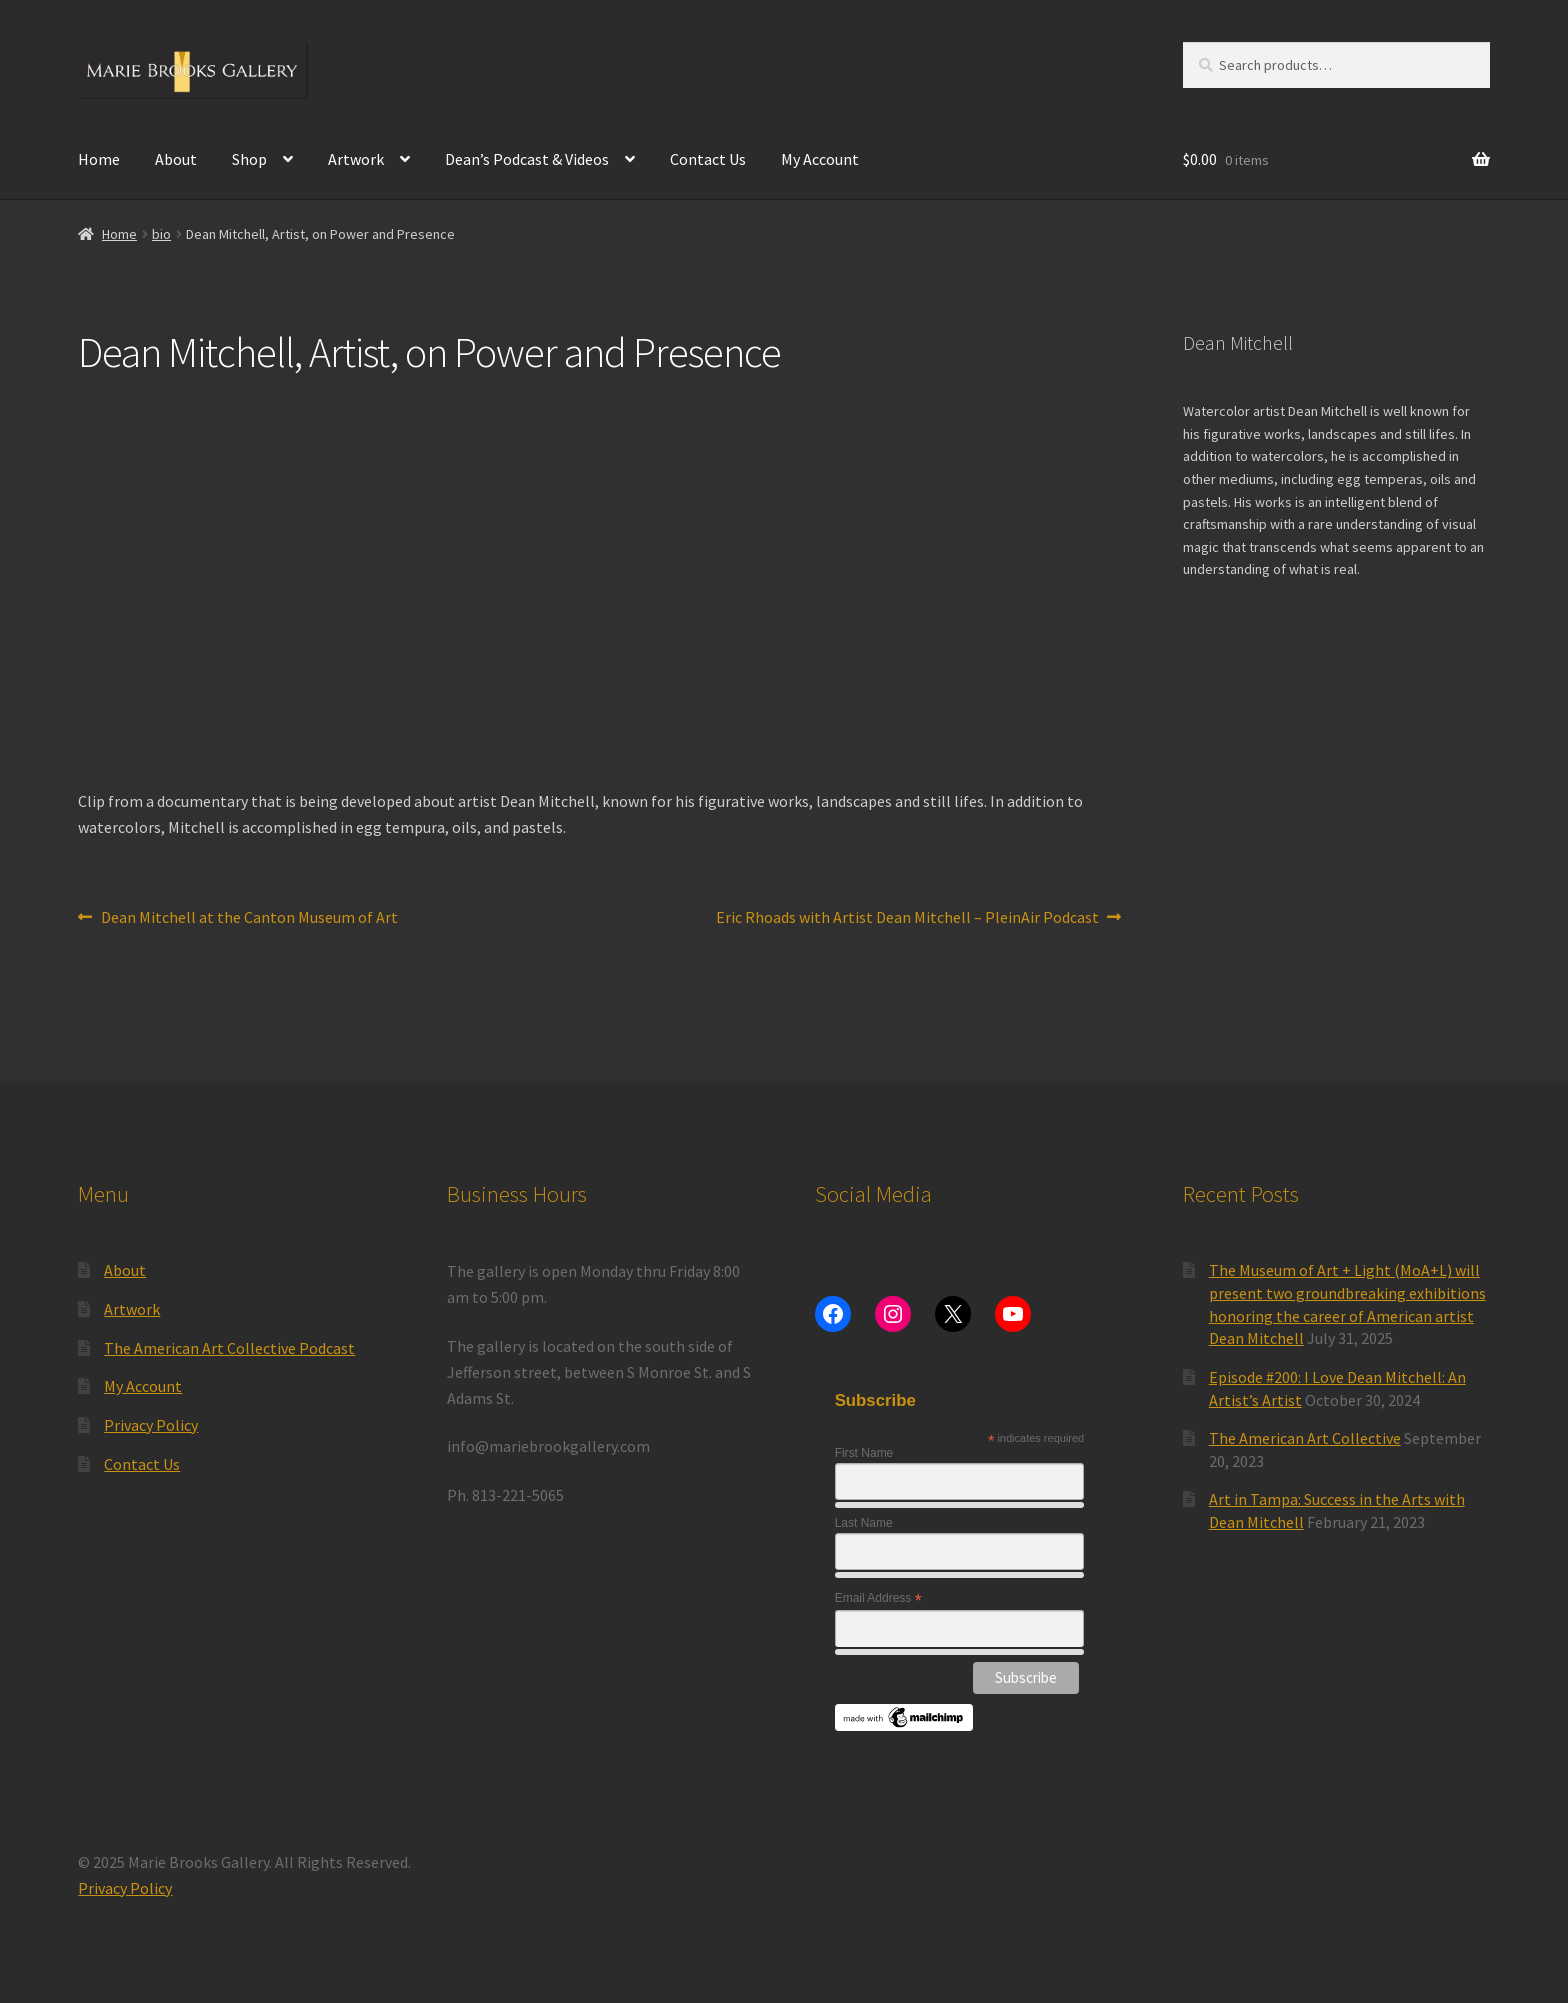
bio (161, 234)
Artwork (356, 159)
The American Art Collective (1305, 1438)
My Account (820, 159)
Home (99, 159)
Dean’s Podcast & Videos (527, 159)
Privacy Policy (151, 1425)
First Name (864, 1453)
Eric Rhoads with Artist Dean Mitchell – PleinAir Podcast (907, 918)
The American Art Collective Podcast (229, 1348)
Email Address (878, 1599)
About (176, 159)
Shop (249, 159)
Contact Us (708, 159)
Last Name (864, 1523)
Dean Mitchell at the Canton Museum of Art (249, 918)
